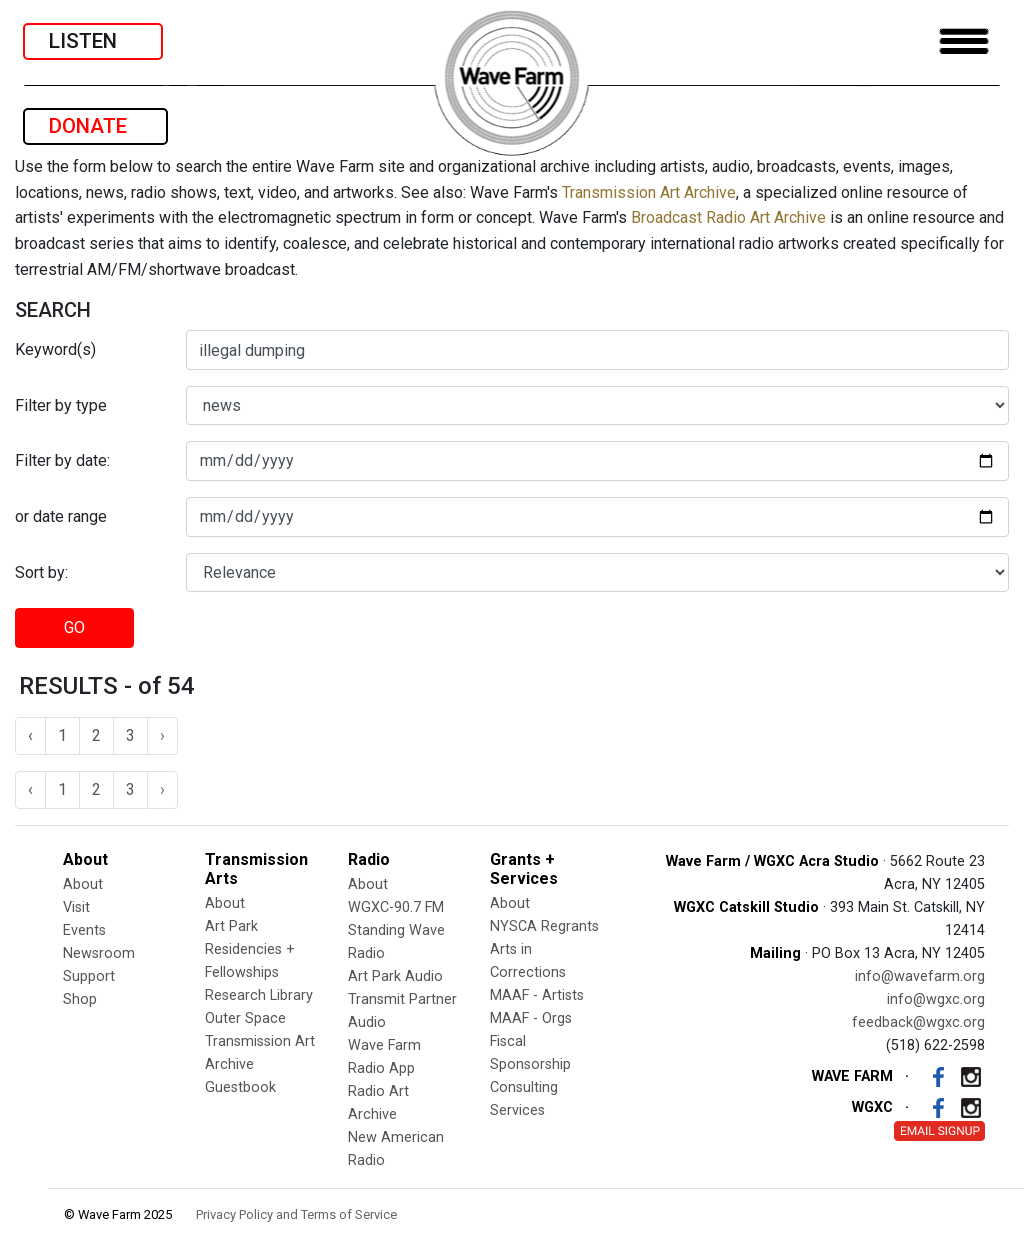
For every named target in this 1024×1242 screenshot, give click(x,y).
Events (84, 930)
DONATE (95, 126)
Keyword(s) (55, 349)
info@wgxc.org (936, 999)
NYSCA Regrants (544, 926)
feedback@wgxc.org (918, 1022)
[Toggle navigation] (964, 41)
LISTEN (93, 41)
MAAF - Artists (537, 995)
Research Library (259, 995)
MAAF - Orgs (531, 1018)
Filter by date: (62, 460)
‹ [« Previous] (30, 735)
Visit (76, 907)
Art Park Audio (395, 976)
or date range (61, 516)
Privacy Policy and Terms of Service (296, 1214)
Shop (80, 999)
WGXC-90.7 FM (396, 907)
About (83, 884)
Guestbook (240, 1087)
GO (74, 627)
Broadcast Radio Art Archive (728, 217)
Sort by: (41, 572)
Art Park (231, 926)
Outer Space (245, 1018)
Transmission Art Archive (649, 192)
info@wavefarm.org (920, 976)
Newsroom (99, 953)
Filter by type (61, 405)
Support (89, 976)
